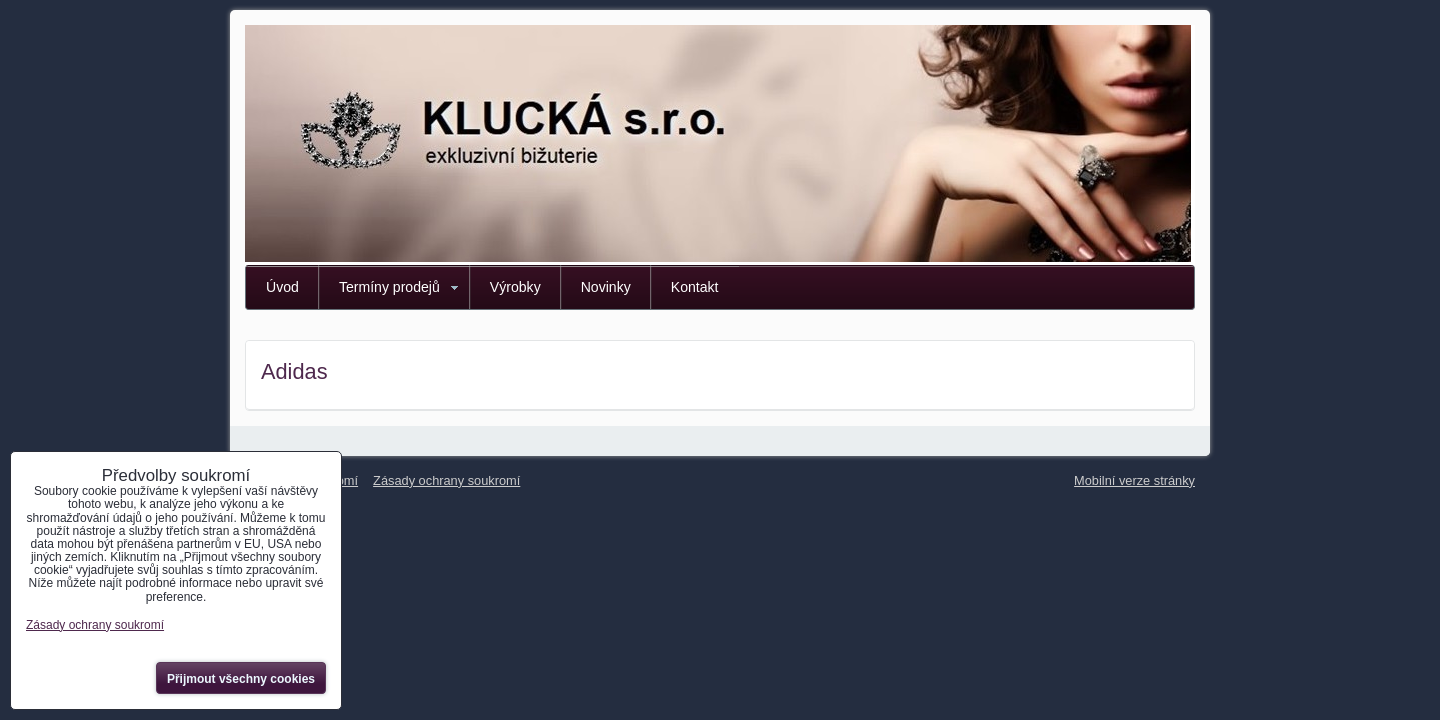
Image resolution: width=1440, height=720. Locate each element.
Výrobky (515, 287)
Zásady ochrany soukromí (446, 480)
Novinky (606, 287)
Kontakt (695, 287)
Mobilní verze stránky (1134, 480)
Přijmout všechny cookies (241, 679)
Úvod (282, 287)
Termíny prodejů (389, 287)
